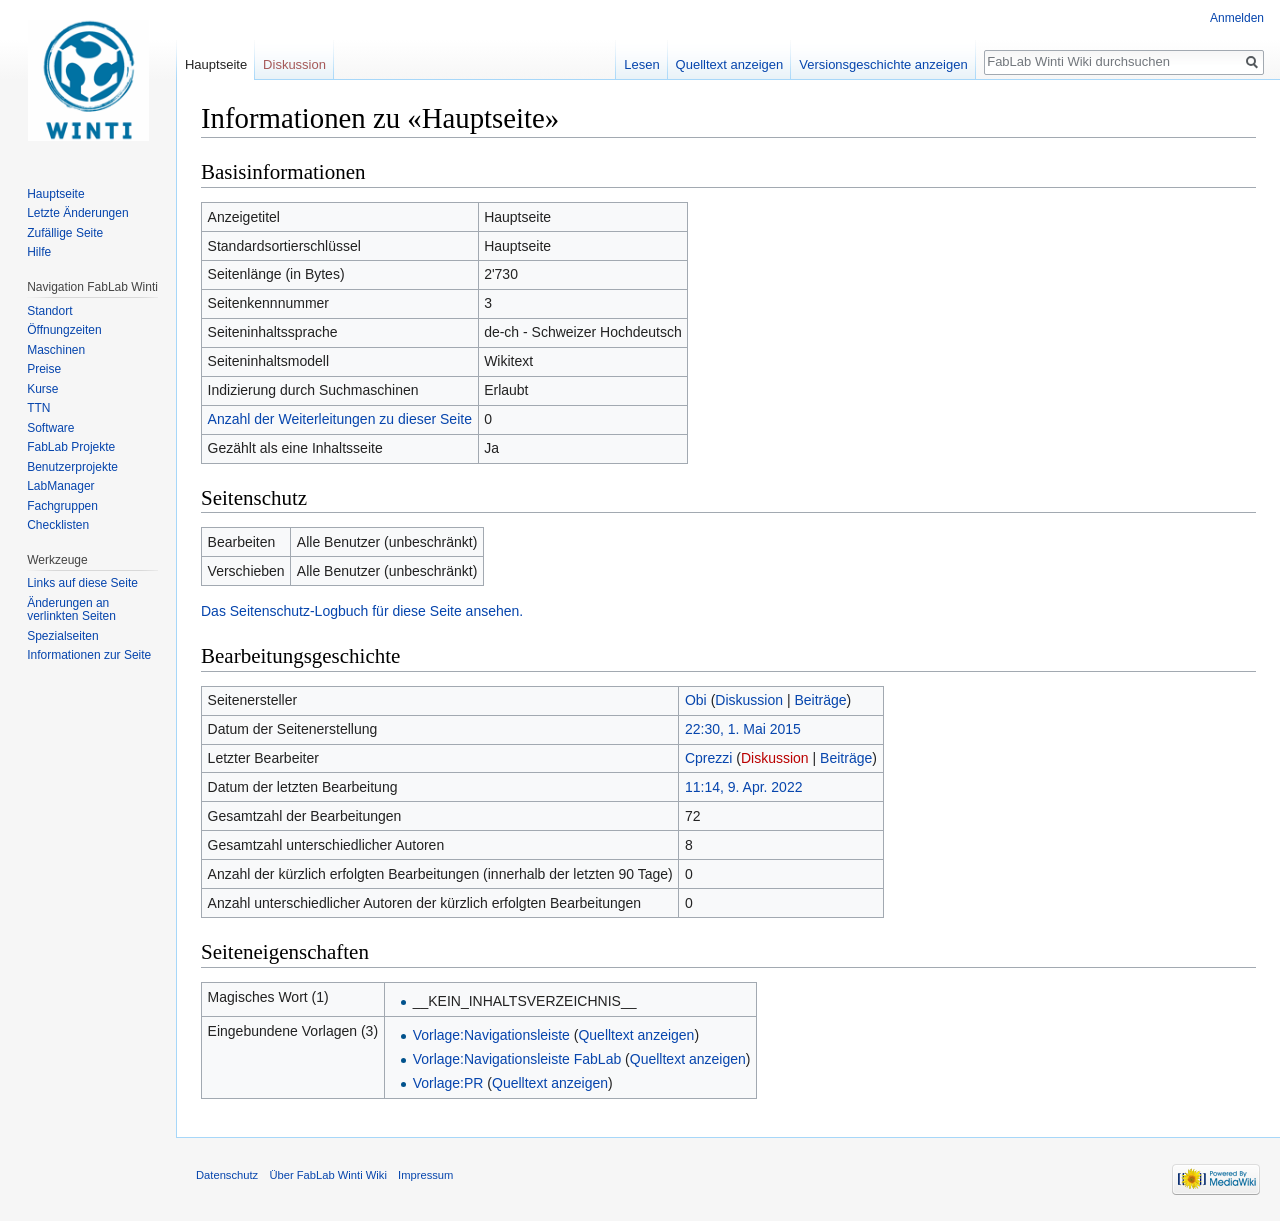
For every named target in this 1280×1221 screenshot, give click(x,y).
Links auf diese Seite (82, 583)
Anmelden (1237, 18)
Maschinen (56, 350)
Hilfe (39, 252)
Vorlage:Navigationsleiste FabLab (517, 1059)
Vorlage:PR (448, 1083)
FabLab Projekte (71, 447)
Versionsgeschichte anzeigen (883, 64)
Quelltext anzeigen (636, 1035)
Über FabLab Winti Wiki (328, 1175)
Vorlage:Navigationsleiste (491, 1035)
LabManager (60, 486)
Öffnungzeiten (64, 330)
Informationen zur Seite (89, 655)
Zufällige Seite (65, 233)
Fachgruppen (62, 506)
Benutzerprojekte (72, 467)
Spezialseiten (62, 636)
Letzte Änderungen (77, 213)
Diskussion (749, 700)
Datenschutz (227, 1175)
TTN (38, 408)
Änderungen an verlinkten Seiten (71, 610)
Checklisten (58, 525)
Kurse (42, 389)
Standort (49, 311)
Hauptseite (216, 64)
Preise (44, 369)
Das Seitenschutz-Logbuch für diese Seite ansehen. (362, 611)
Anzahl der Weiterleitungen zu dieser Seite (340, 419)
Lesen (641, 64)
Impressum (425, 1175)
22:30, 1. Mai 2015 (743, 729)
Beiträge (820, 700)
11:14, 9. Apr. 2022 (744, 787)
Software (50, 428)
